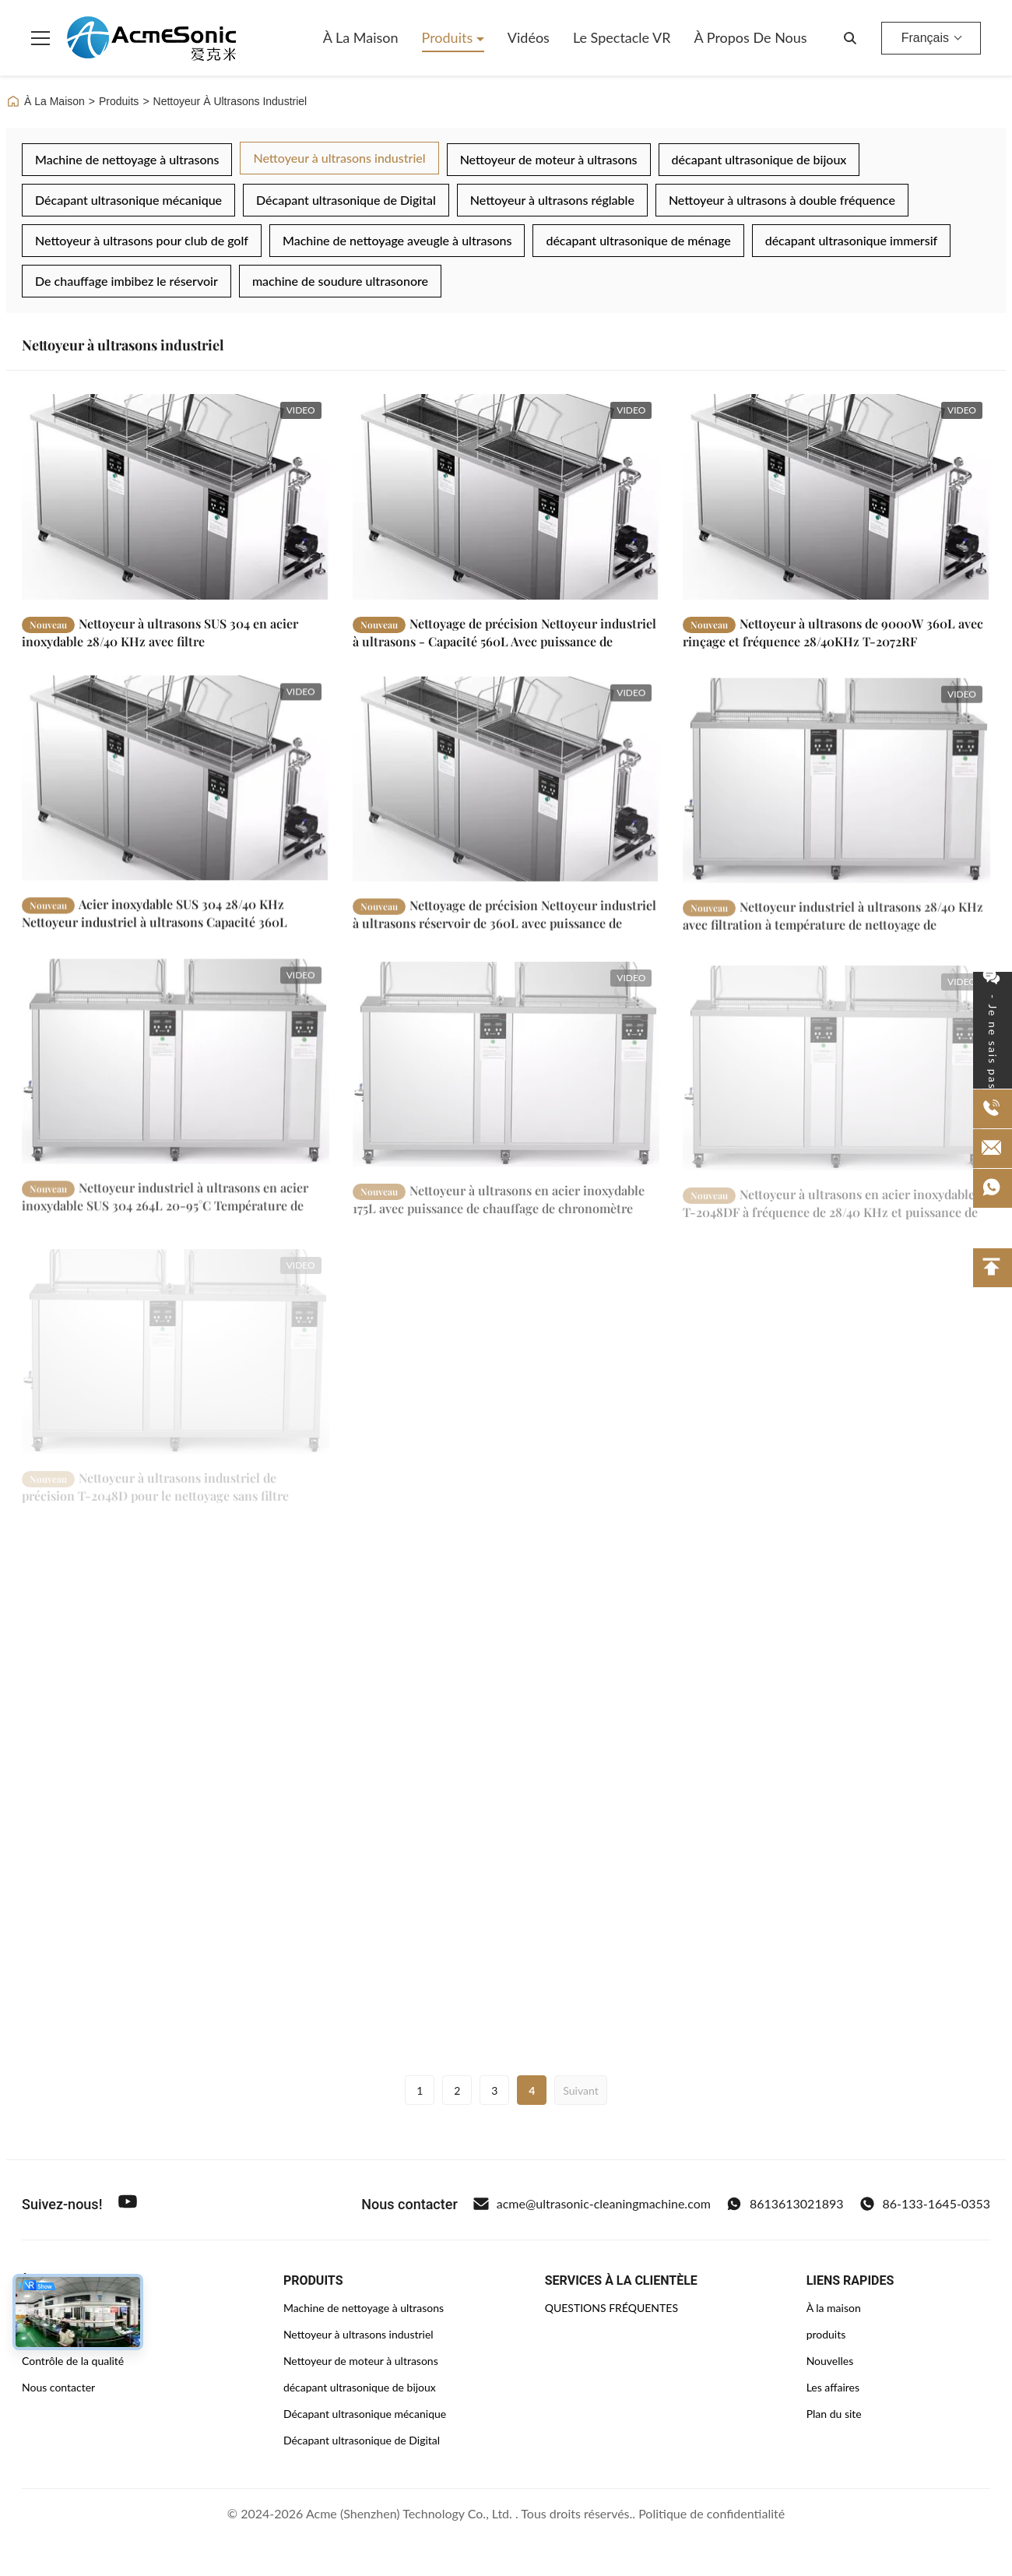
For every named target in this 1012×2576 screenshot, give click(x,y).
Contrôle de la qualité (73, 2360)
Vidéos (529, 37)
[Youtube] (128, 2203)
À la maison (361, 37)
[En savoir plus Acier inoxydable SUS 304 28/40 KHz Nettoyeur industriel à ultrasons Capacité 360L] (175, 791)
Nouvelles (830, 2360)
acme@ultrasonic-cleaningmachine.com (592, 2204)
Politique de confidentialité (711, 2513)
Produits (449, 37)
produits (826, 2334)
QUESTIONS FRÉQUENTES (611, 2307)
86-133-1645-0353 (924, 2204)
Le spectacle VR (622, 37)
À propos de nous (750, 37)
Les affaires (832, 2387)
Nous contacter (58, 2387)
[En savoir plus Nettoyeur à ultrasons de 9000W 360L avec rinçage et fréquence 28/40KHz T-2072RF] (836, 496)
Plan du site (834, 2413)
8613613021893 (785, 2204)
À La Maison (45, 101)
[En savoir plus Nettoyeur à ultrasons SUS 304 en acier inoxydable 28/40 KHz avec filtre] (175, 496)
